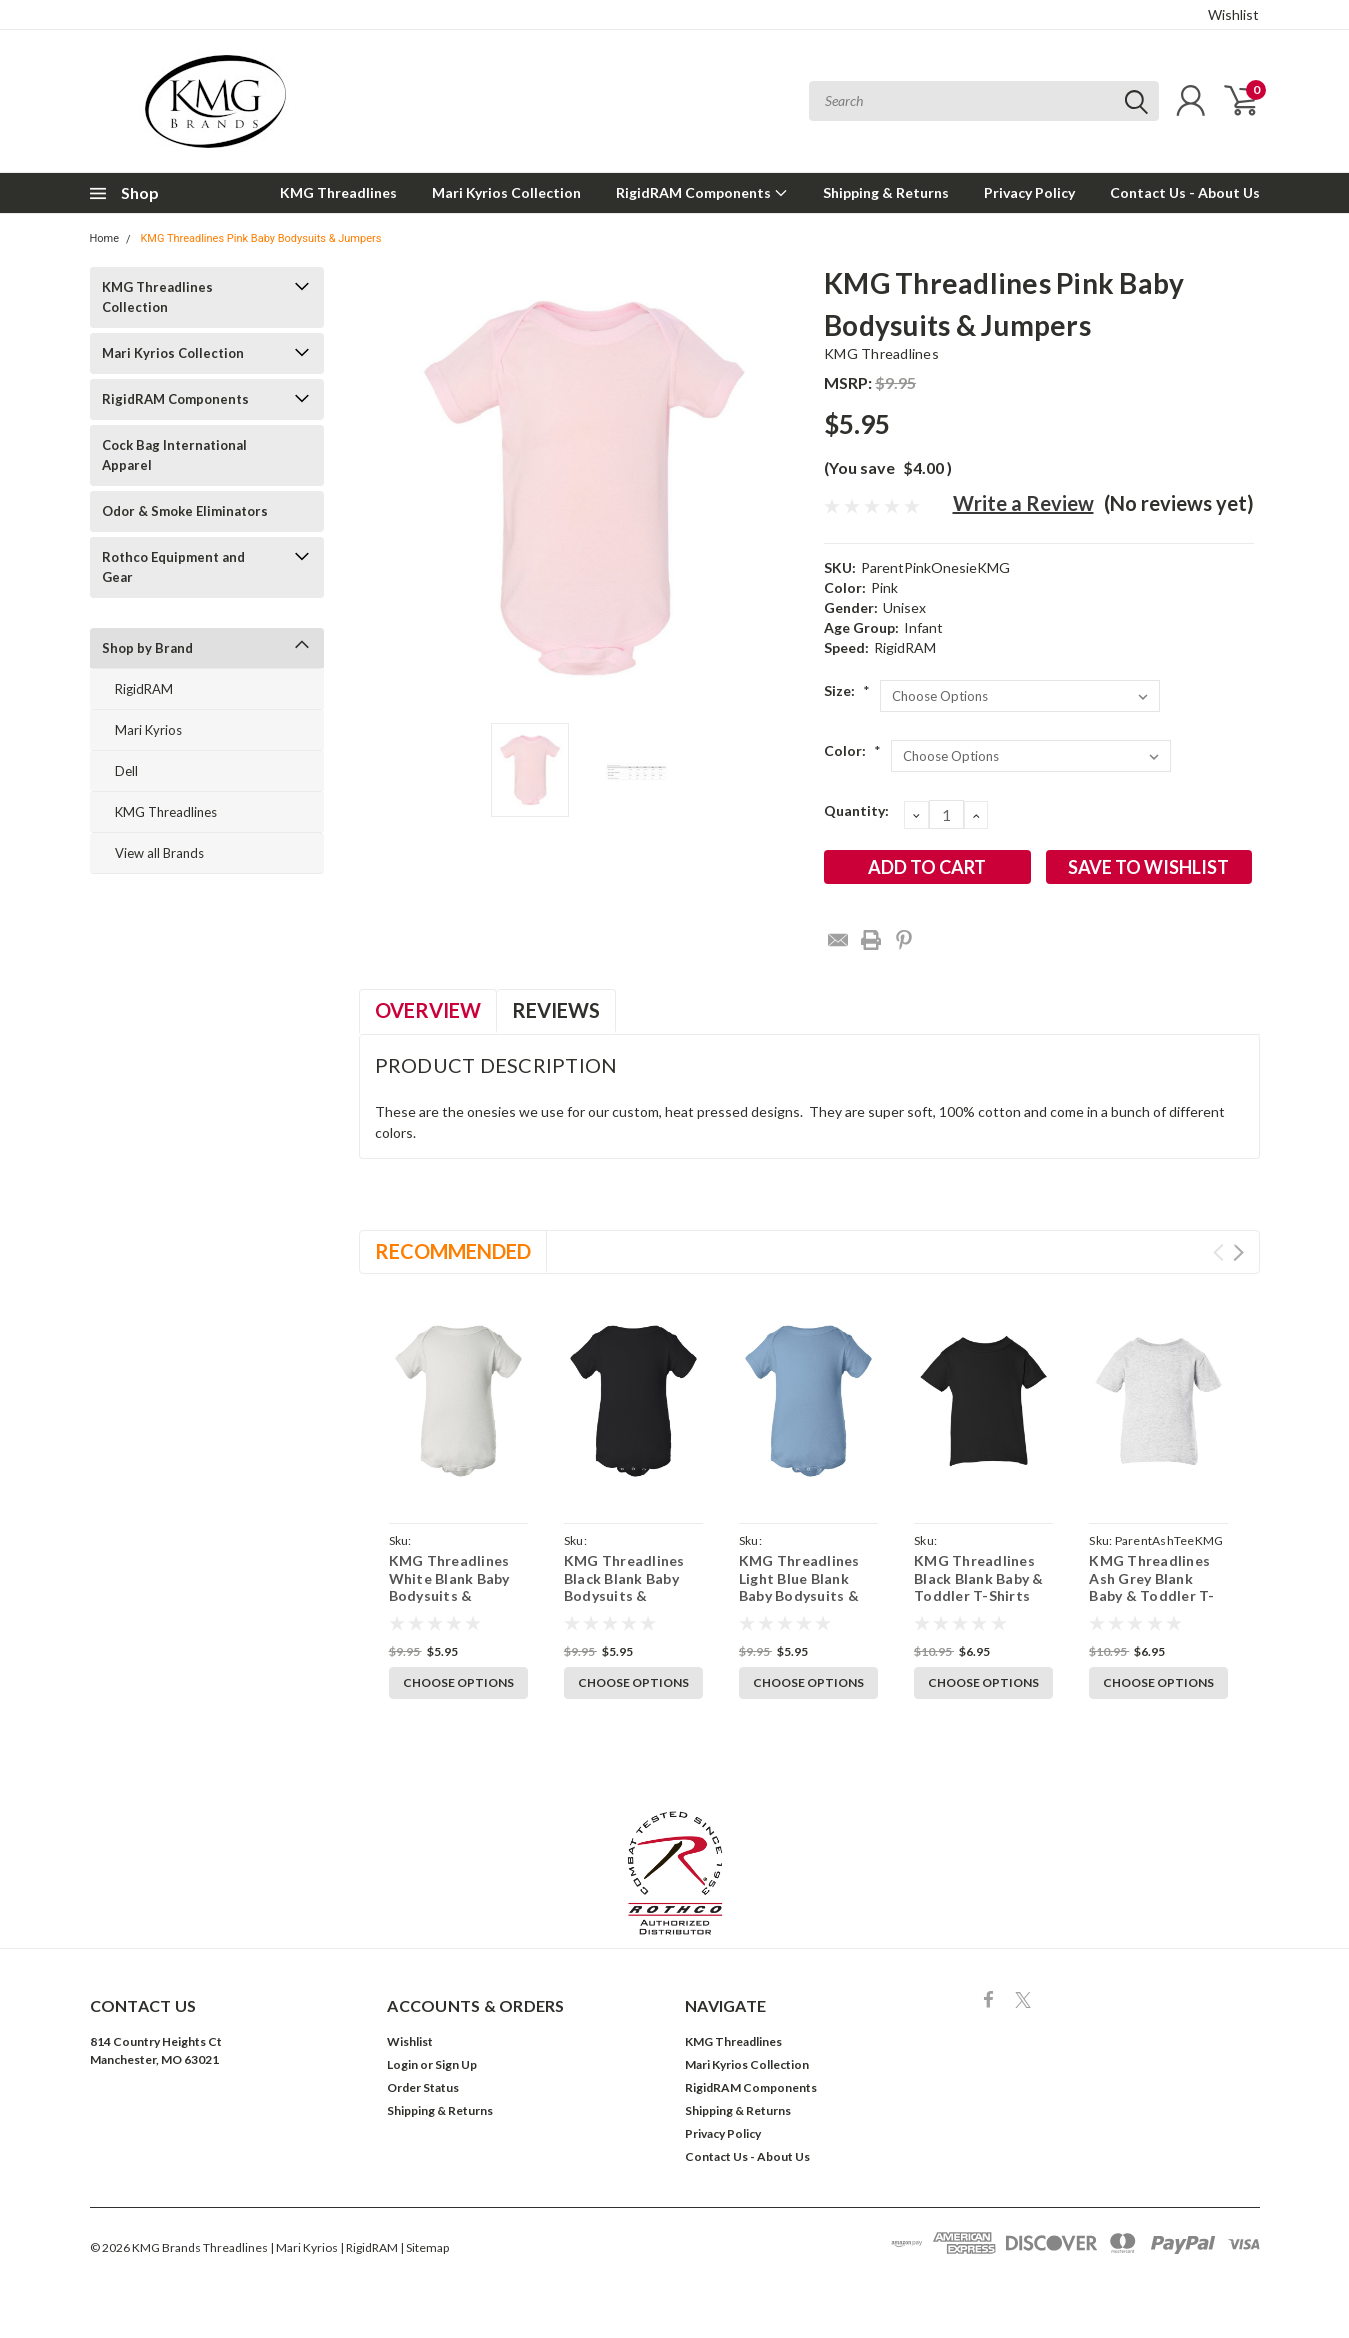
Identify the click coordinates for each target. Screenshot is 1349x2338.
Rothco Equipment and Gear (173, 567)
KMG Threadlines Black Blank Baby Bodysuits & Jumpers (624, 1587)
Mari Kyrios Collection (506, 192)
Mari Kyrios (148, 730)
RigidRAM (144, 689)
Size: (847, 690)
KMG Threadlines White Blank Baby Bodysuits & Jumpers (449, 1587)
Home (105, 238)
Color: (852, 750)
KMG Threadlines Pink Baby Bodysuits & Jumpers (260, 238)
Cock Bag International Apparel (174, 455)
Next (1238, 1252)
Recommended (453, 1251)
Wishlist (1233, 14)
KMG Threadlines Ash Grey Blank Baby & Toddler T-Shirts (1151, 1587)
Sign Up (456, 2064)
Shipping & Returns (886, 192)
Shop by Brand (147, 648)
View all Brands (159, 853)
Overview (428, 1010)
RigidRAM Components (702, 192)
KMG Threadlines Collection (157, 297)
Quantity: (856, 810)
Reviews (556, 1010)
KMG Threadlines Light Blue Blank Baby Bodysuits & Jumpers (799, 1587)
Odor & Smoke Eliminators (185, 511)
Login (402, 2064)
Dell (126, 771)
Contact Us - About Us (1185, 192)
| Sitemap (424, 2247)
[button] (675, 1873)
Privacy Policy (1029, 192)
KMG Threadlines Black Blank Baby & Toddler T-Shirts (979, 1578)
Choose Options (458, 1682)
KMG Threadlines (338, 192)
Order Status (423, 2087)
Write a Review (1023, 503)
